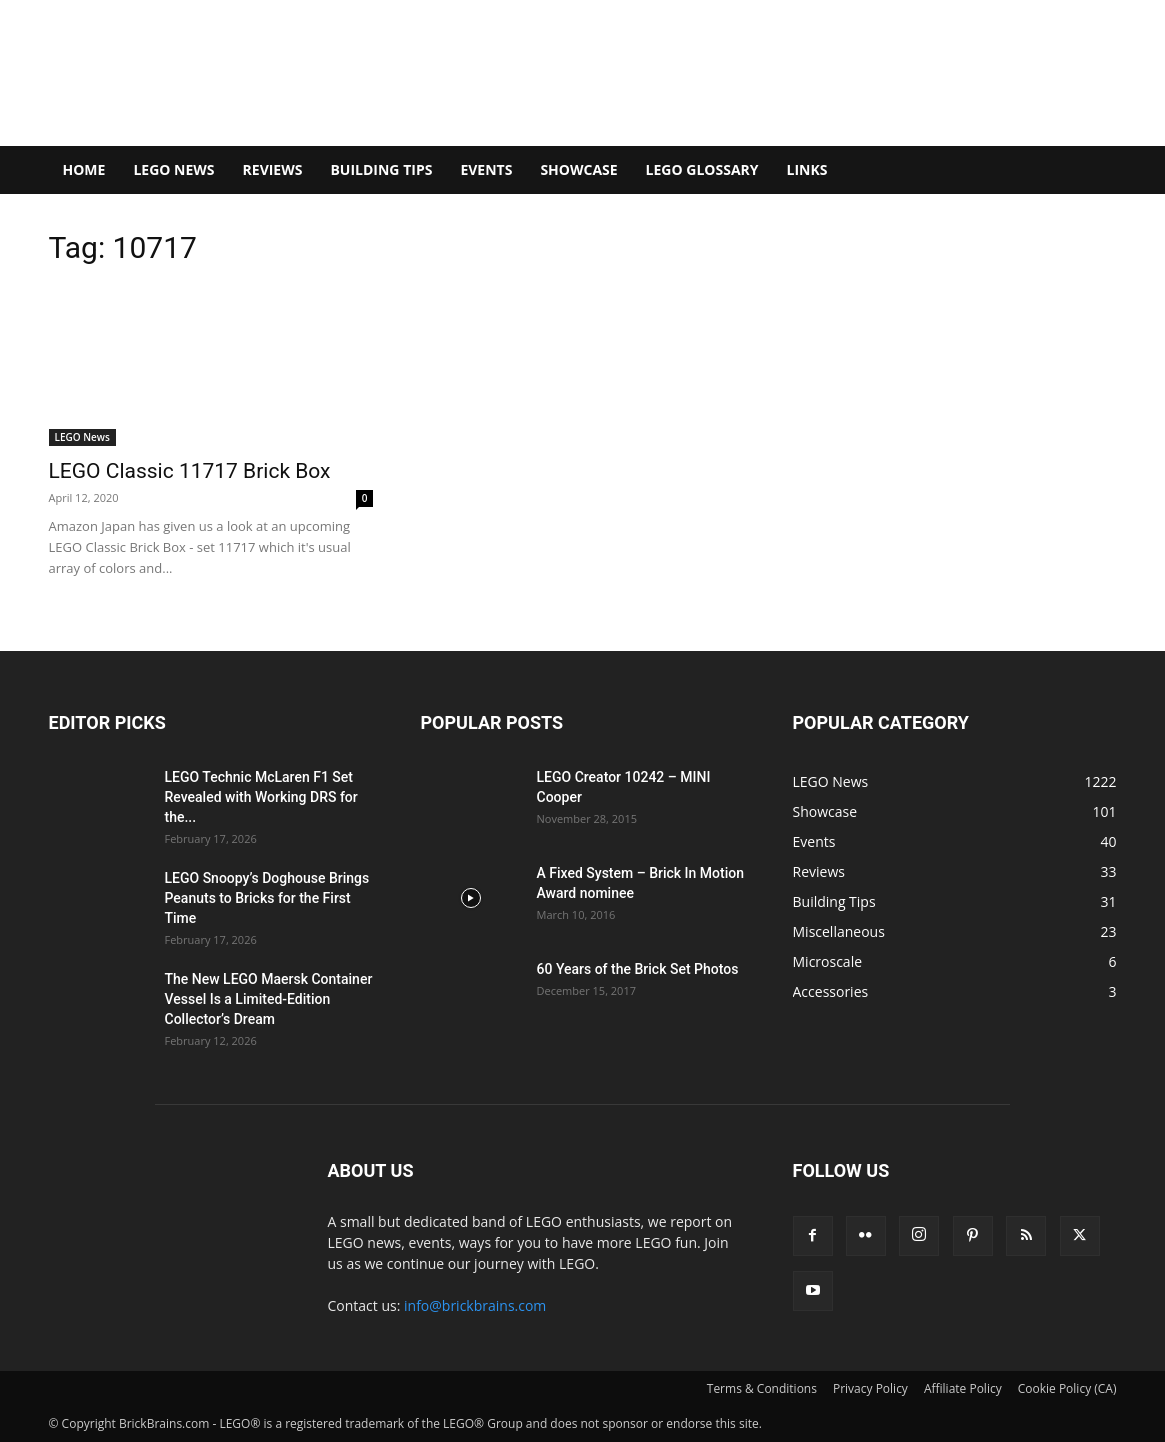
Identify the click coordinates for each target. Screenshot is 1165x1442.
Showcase (578, 169)
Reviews (273, 169)
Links (807, 169)
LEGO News (173, 169)
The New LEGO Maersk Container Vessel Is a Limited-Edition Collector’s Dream (269, 999)
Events (486, 169)
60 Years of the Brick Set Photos (638, 969)
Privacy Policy (870, 1388)
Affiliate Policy (963, 1388)
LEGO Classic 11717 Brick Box (190, 471)
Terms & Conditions (762, 1388)
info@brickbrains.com (475, 1305)
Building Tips (381, 169)
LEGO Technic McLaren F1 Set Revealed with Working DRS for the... (261, 797)
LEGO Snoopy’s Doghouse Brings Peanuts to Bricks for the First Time (267, 898)
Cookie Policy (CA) (1067, 1388)
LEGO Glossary (702, 169)
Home (84, 169)
